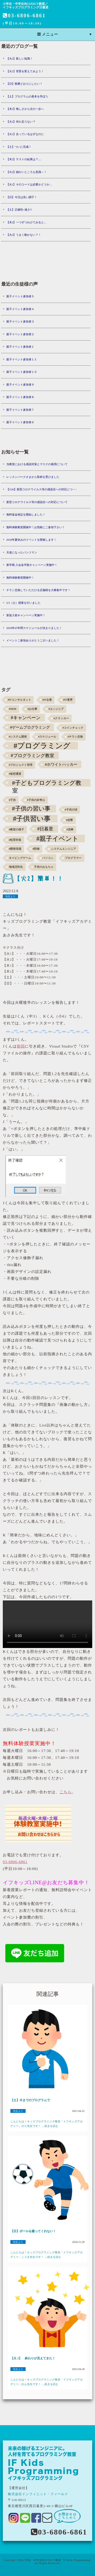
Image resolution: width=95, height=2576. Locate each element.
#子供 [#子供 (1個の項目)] (12, 800)
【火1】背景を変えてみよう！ (25, 71)
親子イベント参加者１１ (21, 359)
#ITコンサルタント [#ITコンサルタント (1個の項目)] (19, 699)
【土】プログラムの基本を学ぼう (27, 96)
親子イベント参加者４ (20, 309)
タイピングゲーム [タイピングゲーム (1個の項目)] (20, 858)
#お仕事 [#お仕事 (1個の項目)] (32, 709)
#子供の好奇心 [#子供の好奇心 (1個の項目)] (36, 800)
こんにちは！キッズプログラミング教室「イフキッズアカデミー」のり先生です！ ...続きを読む (46, 2123)
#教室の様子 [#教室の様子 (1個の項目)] (16, 829)
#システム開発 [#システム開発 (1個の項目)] (18, 736)
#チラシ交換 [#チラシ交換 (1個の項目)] (75, 736)
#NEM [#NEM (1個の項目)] (12, 709)
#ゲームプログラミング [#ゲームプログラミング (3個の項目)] (30, 727)
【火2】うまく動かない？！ (23, 234)
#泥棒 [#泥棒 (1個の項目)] (70, 829)
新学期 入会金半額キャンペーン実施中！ (31, 564)
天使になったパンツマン (21, 552)
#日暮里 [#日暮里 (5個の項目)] (45, 828)
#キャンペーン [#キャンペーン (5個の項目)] (25, 717)
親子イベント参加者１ (20, 346)
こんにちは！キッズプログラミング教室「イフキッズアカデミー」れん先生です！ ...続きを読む (46, 2382)
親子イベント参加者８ (20, 397)
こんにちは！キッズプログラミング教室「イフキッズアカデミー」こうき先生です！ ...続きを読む (46, 2254)
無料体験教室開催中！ (20, 577)
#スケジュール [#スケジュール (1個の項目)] (47, 736)
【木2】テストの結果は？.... (23, 159)
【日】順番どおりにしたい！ (24, 83)
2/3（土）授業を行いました (23, 602)
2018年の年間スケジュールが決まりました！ (34, 627)
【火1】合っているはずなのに (25, 134)
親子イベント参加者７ (20, 409)
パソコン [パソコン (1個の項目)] (47, 858)
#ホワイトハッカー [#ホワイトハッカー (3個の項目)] (61, 764)
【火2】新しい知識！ (19, 58)
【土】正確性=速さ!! (19, 209)
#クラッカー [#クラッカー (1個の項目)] (61, 718)
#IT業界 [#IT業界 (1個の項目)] (67, 699)
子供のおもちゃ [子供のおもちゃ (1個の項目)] (43, 866)
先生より (10, 896)
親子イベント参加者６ (20, 422)
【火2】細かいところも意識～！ (26, 171)
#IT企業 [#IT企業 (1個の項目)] (47, 699)
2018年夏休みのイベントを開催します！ (31, 539)
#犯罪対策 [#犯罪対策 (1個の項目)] (15, 839)
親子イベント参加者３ (20, 321)
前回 (21, 1046)
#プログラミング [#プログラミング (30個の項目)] (42, 745)
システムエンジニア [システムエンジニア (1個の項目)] (63, 848)
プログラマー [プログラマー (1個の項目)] (73, 858)
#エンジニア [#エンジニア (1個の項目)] (56, 709)
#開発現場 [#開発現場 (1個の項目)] (15, 848)
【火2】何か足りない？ (21, 121)
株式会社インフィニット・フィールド (38, 2494)
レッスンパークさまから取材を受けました (32, 476)
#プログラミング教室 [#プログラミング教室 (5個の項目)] (32, 755)
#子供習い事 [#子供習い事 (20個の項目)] (32, 818)
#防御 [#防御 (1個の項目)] (36, 848)
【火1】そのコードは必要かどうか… (29, 184)
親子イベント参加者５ (20, 296)
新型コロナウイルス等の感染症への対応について (37, 502)
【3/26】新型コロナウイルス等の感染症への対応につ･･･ (41, 489)
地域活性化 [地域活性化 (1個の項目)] (16, 866)
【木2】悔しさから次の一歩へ (25, 108)
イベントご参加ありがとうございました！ (32, 640)
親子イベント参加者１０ (21, 371)
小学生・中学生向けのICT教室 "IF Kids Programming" (57, 2560)
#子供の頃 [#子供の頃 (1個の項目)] (71, 809)
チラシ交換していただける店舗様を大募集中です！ (38, 590)
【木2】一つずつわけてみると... (26, 222)
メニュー (47, 34)
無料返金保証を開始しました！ (25, 514)
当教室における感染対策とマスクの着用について (37, 464)
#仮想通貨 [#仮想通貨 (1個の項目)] (15, 773)
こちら (66, 1792)
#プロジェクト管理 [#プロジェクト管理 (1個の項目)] (20, 764)
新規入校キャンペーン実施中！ (25, 615)
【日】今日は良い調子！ (21, 197)
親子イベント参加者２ (20, 334)
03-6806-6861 (24, 15)
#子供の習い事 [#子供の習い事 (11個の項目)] (31, 808)
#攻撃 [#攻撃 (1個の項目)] (69, 820)
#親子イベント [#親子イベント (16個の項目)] (57, 838)
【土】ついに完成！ (18, 146)
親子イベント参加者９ (20, 384)
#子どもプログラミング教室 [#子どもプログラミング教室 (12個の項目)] (47, 783)
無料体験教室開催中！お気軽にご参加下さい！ (35, 527)
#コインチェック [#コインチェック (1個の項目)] (73, 727)
